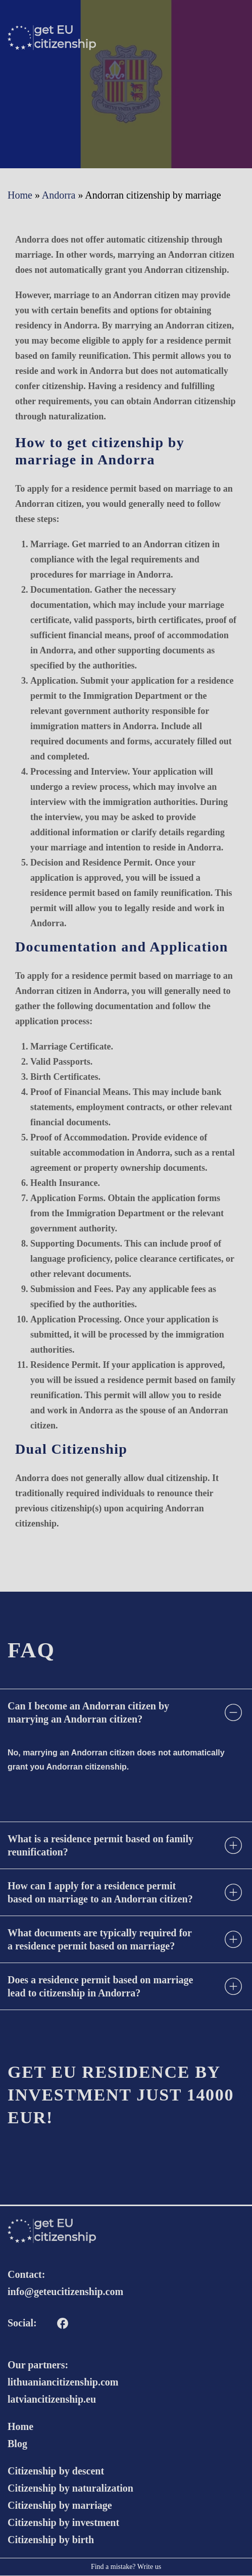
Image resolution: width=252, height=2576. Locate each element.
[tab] (126, 1712)
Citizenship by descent (56, 2470)
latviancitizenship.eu (52, 2399)
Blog (17, 2443)
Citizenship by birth (51, 2539)
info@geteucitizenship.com (65, 2291)
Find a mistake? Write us (126, 2566)
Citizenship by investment (63, 2522)
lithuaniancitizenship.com (63, 2382)
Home (20, 2426)
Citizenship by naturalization (70, 2488)
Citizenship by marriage (60, 2505)
